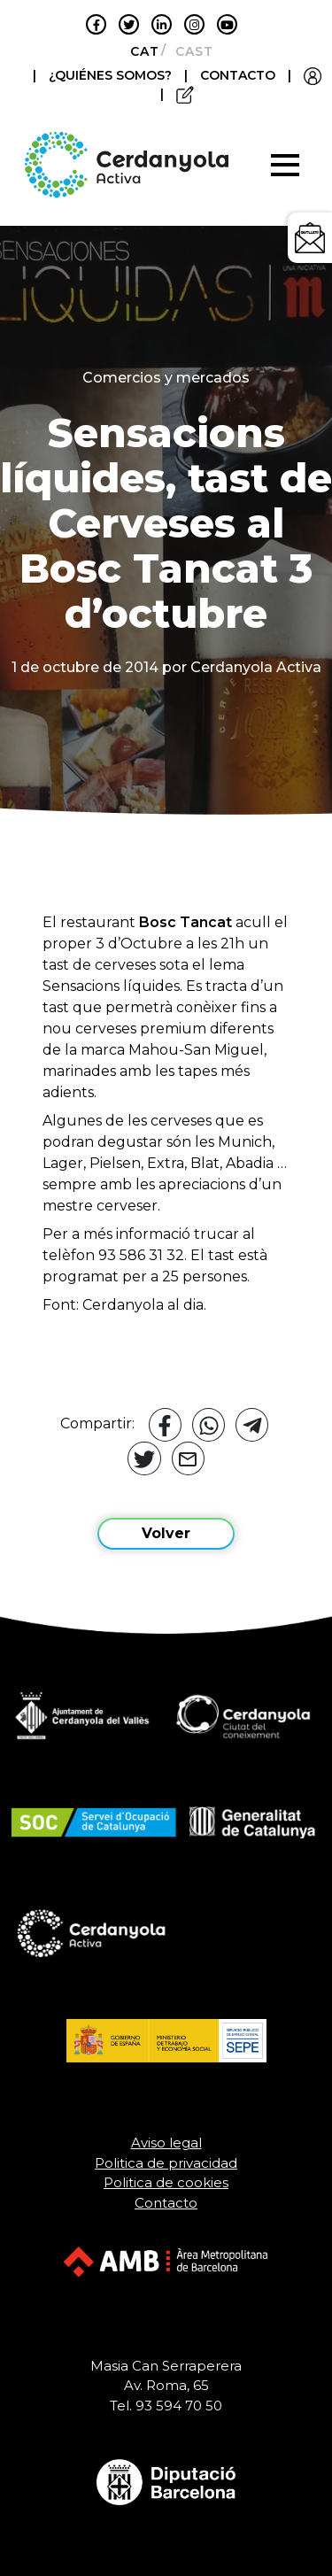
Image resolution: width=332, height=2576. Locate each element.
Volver (166, 1533)
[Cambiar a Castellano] (189, 51)
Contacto (166, 2202)
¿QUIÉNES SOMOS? (112, 75)
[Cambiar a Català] (139, 51)
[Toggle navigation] (285, 165)
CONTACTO (237, 75)
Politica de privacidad (166, 2162)
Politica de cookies (166, 2182)
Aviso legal (166, 2142)
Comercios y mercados (166, 377)
